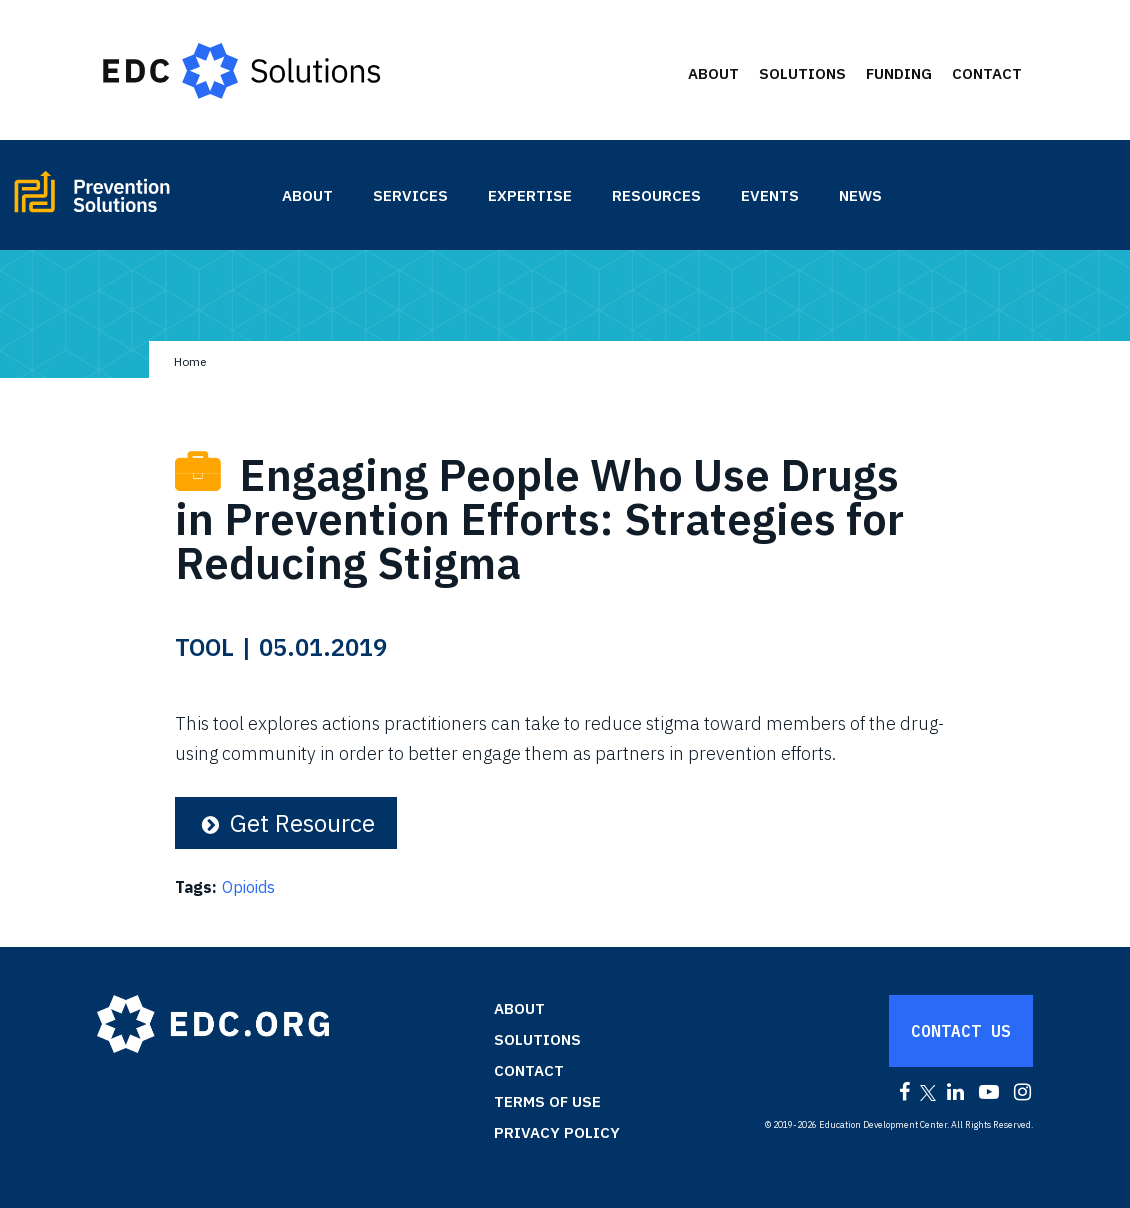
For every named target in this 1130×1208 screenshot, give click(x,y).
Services (410, 195)
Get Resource (286, 823)
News (860, 195)
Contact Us (961, 1031)
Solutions (802, 73)
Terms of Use (547, 1101)
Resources (656, 195)
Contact (987, 73)
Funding (899, 73)
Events (770, 195)
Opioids (248, 887)
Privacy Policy (557, 1132)
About (713, 73)
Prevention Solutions (137, 200)
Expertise (530, 195)
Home (190, 361)
